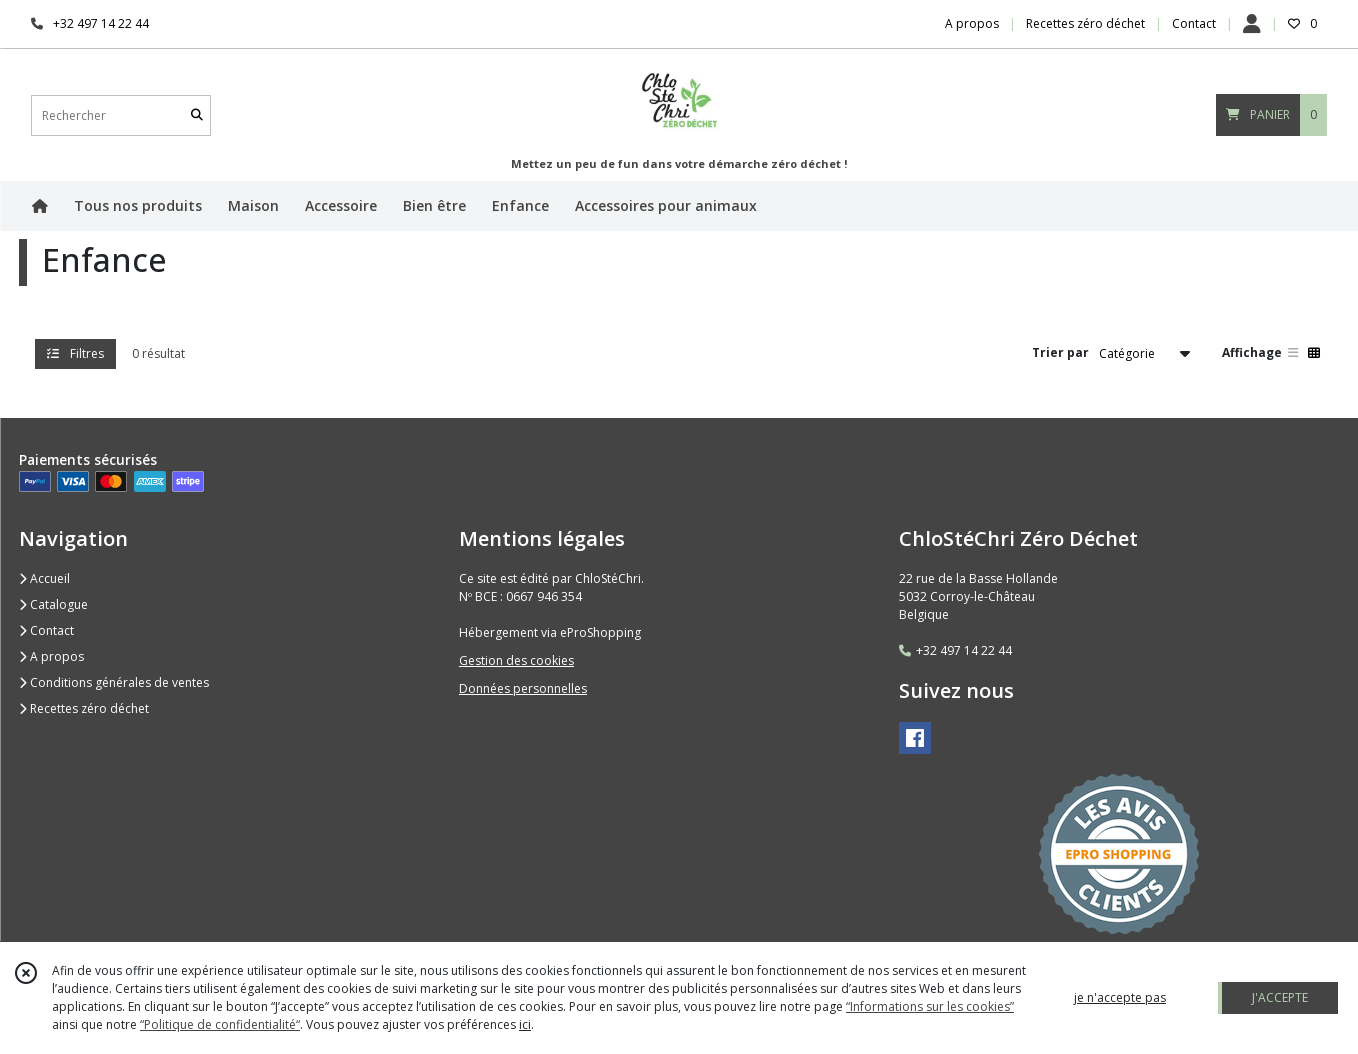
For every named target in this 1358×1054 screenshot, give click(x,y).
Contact (1194, 23)
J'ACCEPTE (1280, 997)
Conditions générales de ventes (114, 682)
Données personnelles (523, 688)
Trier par (1060, 352)
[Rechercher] (197, 115)
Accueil (44, 578)
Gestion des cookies (516, 660)
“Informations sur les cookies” (930, 1006)
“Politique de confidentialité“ (220, 1024)
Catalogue (53, 604)
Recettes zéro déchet (84, 708)
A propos (51, 656)
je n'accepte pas (1120, 997)
